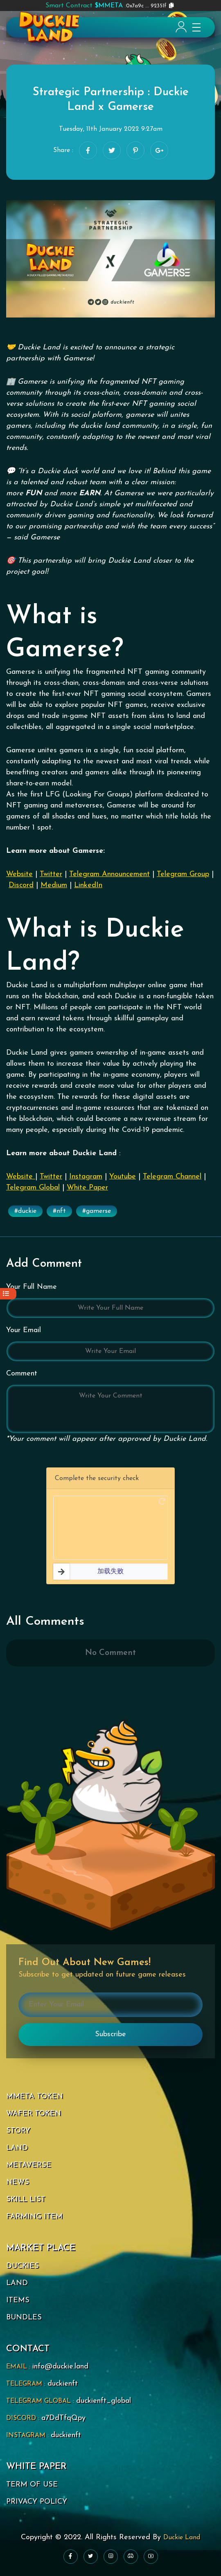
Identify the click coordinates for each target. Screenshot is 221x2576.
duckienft (62, 2384)
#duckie (25, 1211)
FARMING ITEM (34, 2216)
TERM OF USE (32, 2485)
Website (19, 874)
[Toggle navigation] (193, 27)
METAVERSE (28, 2165)
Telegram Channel (172, 1177)
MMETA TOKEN (34, 2096)
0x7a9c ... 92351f (106, 6)
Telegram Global (33, 1188)
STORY (18, 2131)
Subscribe (110, 2034)
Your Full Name (31, 1287)
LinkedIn (88, 885)
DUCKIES (22, 2266)
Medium (54, 885)
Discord (21, 885)
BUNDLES (24, 2317)
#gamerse (96, 1211)
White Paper (87, 1188)
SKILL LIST (25, 2199)
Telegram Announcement (109, 874)
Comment (21, 1373)
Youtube (122, 1177)
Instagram (85, 1177)
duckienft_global (103, 2401)
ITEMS (17, 2300)
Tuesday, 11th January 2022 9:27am (110, 129)
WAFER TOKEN (33, 2114)
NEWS (17, 2182)
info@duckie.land (60, 2366)
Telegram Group (183, 874)
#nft (59, 1211)
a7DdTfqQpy (63, 2418)
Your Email (23, 1330)
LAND (17, 2148)
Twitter (51, 874)
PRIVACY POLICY (36, 2502)
